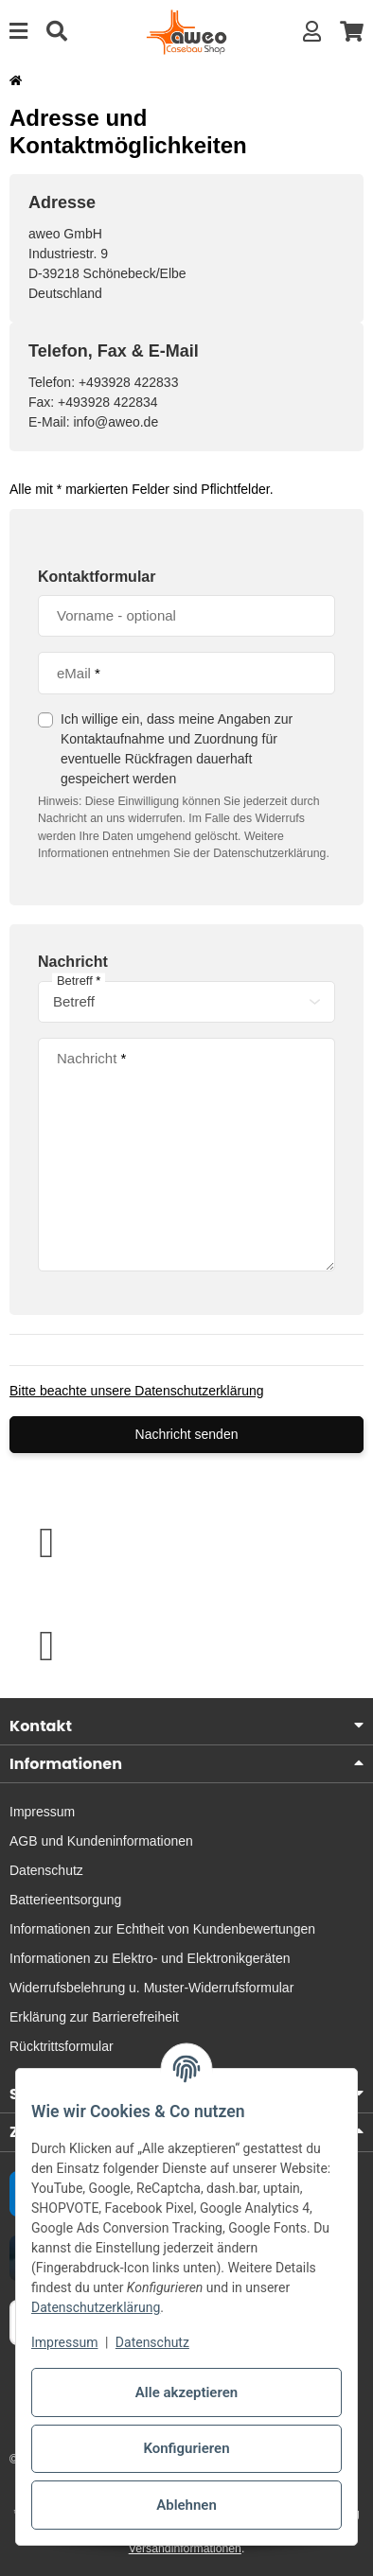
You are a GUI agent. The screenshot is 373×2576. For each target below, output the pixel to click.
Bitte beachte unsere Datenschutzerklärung (136, 1390)
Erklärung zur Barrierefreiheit (94, 2016)
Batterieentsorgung (65, 1899)
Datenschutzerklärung (95, 2307)
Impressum (64, 2342)
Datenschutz (152, 2342)
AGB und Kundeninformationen (101, 1841)
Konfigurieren (186, 2448)
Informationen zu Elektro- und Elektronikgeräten (150, 1958)
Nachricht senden (187, 1434)
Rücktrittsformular (61, 2046)
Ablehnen (186, 2505)
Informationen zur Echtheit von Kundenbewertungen (162, 1928)
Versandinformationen (185, 2548)
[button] (312, 31)
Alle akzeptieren (186, 2392)
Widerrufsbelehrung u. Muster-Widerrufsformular (151, 1987)
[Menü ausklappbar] (18, 31)
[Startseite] (15, 80)
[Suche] (56, 31)
